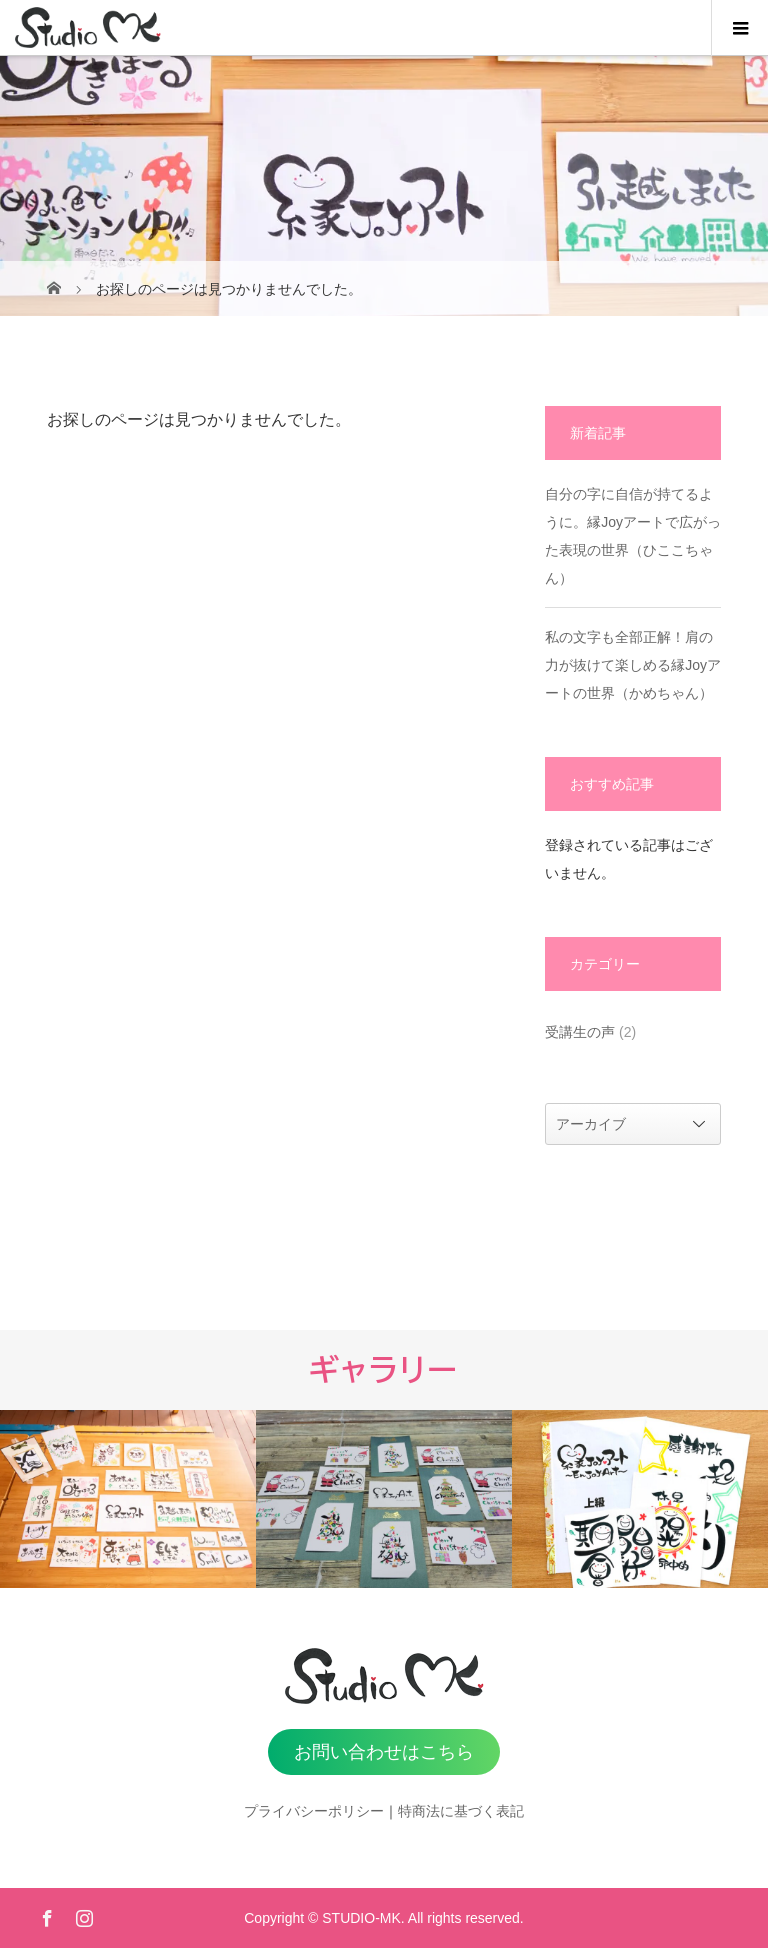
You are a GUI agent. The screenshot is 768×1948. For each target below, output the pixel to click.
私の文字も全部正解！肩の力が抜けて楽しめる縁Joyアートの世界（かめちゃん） (633, 665)
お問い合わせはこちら (384, 1752)
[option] (128, 1498)
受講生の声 (580, 1032)
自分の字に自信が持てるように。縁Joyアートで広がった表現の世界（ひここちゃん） (633, 536)
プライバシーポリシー (314, 1811)
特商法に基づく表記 (461, 1811)
